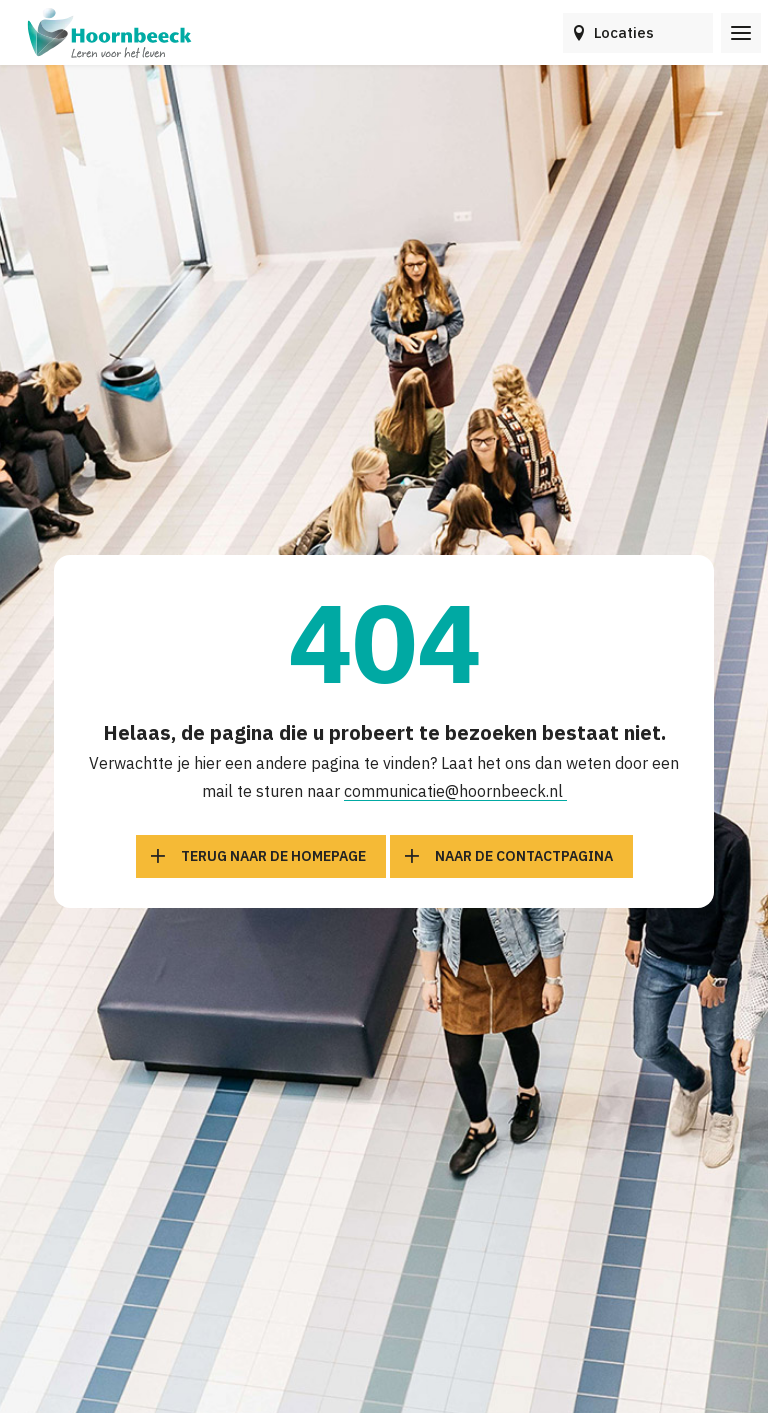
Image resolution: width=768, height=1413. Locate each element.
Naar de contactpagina (524, 856)
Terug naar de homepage (273, 856)
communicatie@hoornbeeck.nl (455, 791)
